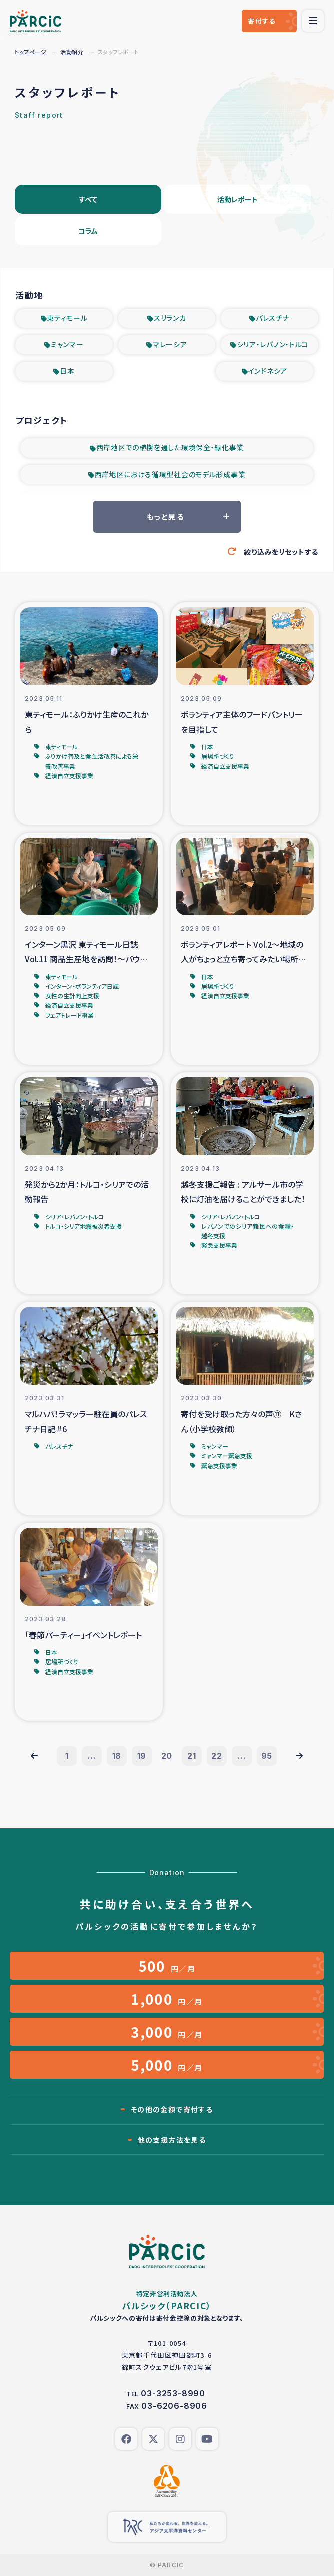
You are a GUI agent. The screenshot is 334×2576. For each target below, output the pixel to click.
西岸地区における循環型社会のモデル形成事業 (170, 474)
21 (192, 1756)
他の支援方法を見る (172, 2140)
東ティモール (67, 318)
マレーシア (170, 344)
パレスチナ (273, 318)
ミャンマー (67, 344)
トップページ (30, 52)
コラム (88, 231)
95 (267, 1756)
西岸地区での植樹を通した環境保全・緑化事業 (170, 447)
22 (217, 1756)
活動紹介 (72, 52)
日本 (67, 371)
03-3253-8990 (173, 2393)
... (92, 1756)
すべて (88, 199)
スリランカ (170, 318)
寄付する (262, 21)
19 (142, 1756)
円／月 (167, 1966)
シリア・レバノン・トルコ (273, 344)
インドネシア (268, 371)
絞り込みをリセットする (281, 552)
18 (117, 1756)
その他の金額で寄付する (172, 2109)
